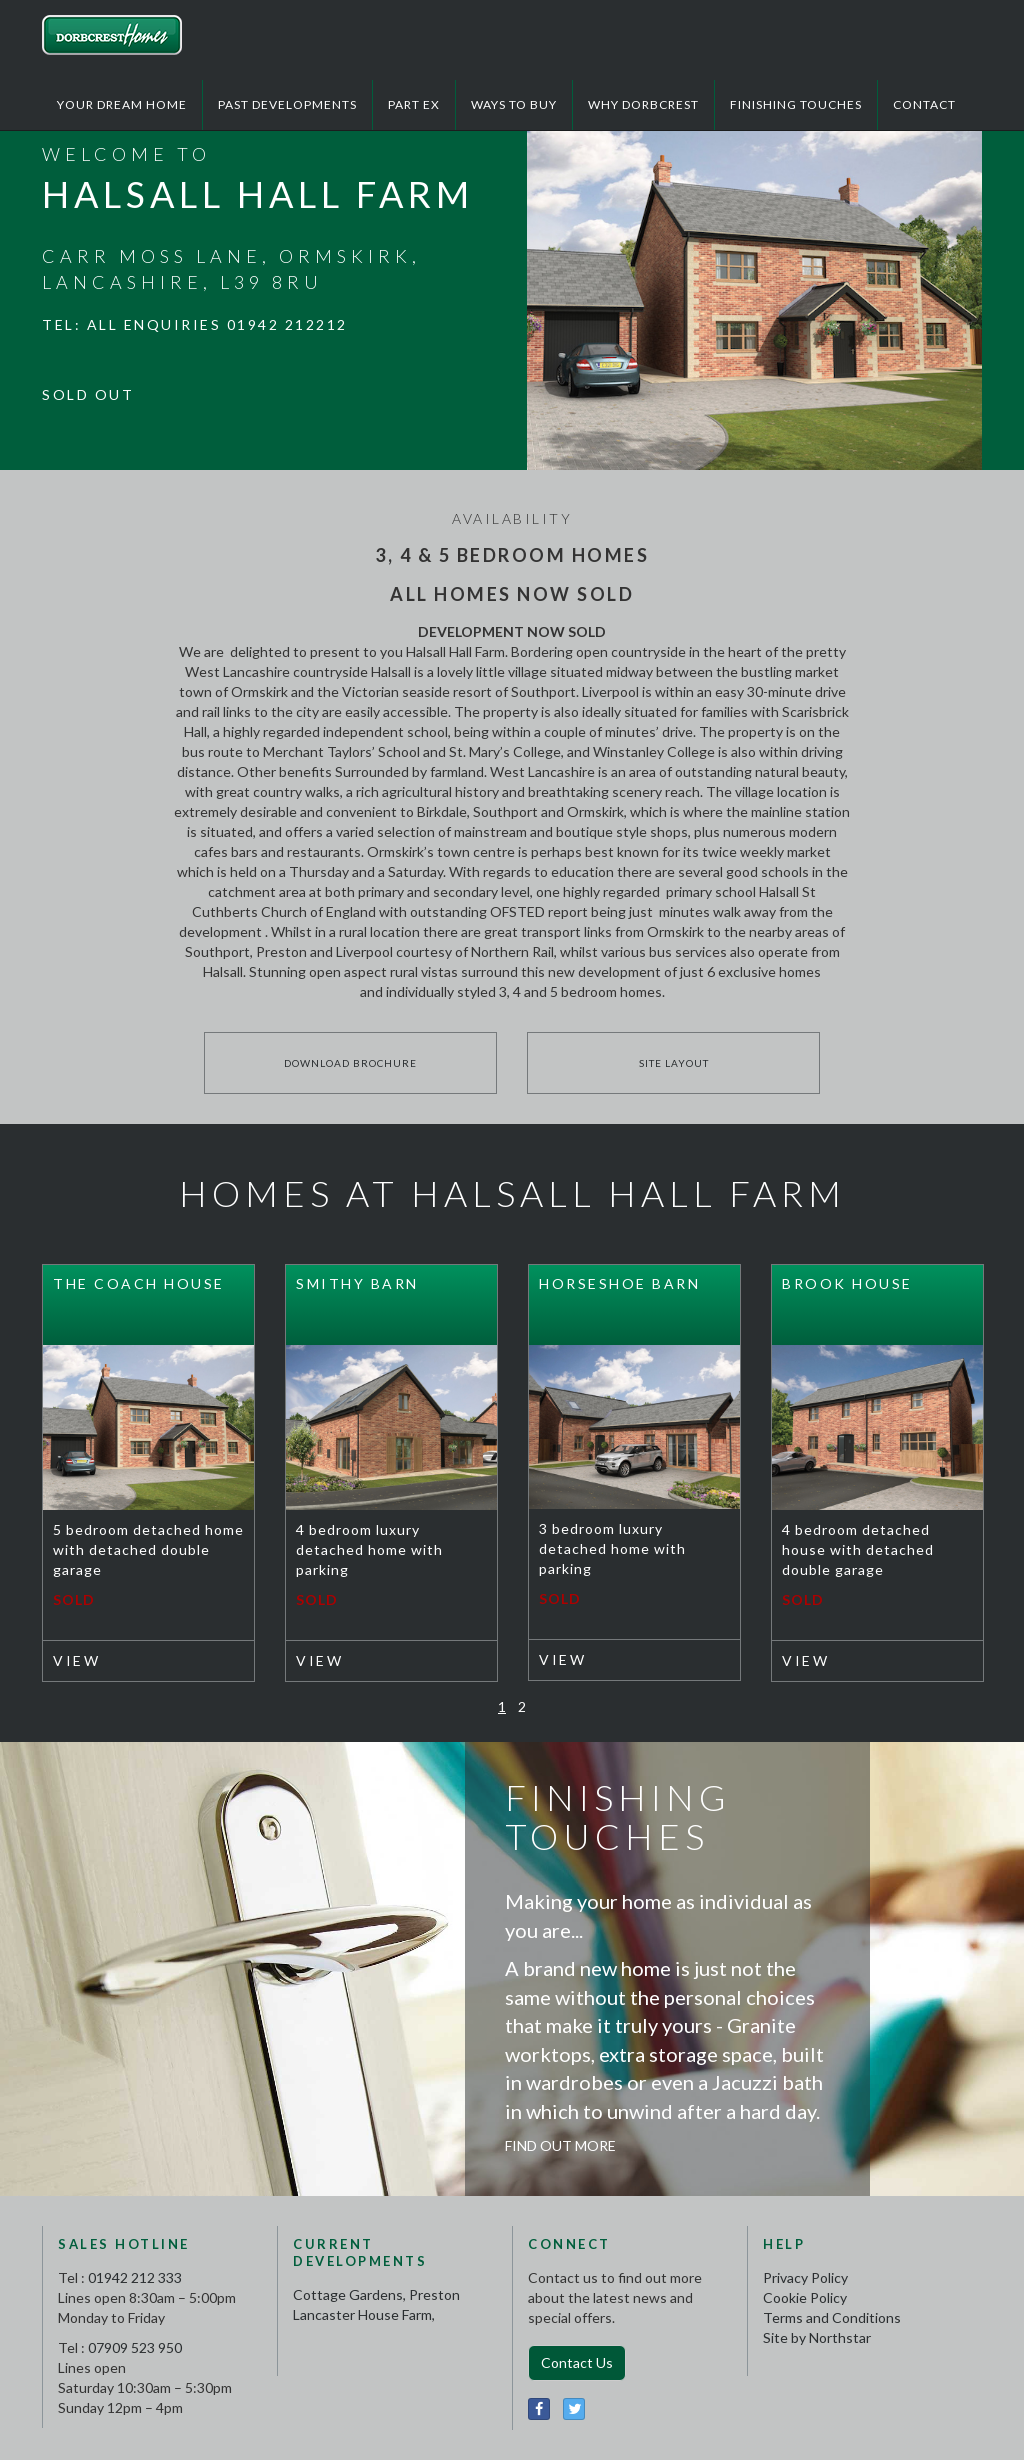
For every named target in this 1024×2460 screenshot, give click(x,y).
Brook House (847, 1283)
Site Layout (674, 1063)
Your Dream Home (122, 104)
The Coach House (139, 1283)
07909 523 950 (135, 2347)
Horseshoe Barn (619, 1283)
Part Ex (414, 104)
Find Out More (560, 2145)
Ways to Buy (514, 104)
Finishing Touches (796, 104)
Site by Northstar (817, 2337)
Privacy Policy (805, 2277)
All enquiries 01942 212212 (217, 324)
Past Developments (287, 104)
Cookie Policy (805, 2297)
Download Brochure (350, 1063)
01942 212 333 (135, 2277)
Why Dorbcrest (643, 104)
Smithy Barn (357, 1283)
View (76, 1660)
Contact (924, 104)
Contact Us (577, 2362)
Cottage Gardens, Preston (376, 2294)
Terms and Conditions (832, 2317)
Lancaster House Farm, (364, 2314)
